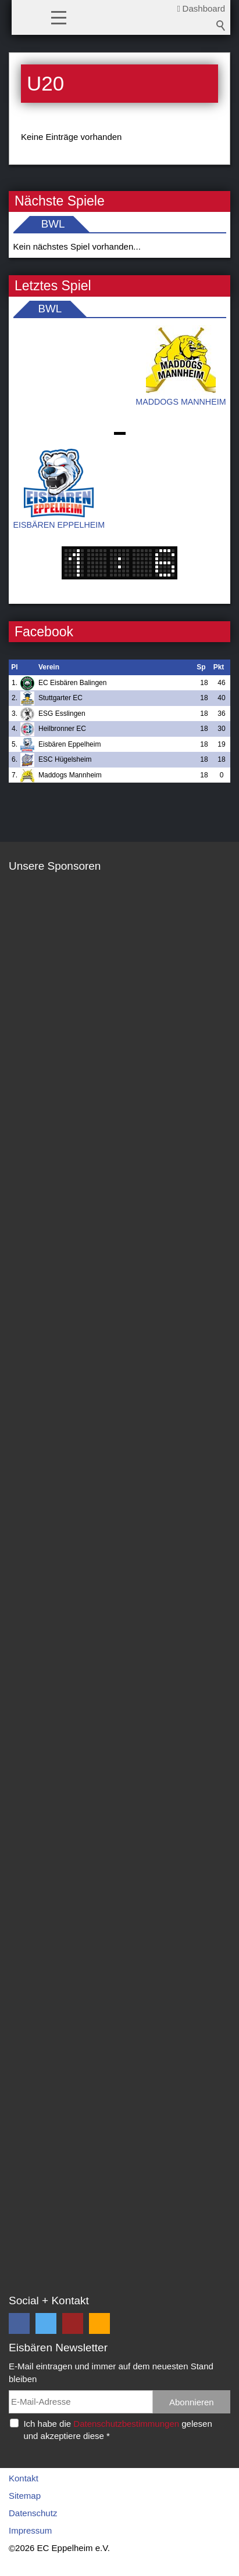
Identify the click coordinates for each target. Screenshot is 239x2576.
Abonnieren (191, 2402)
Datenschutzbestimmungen (126, 2424)
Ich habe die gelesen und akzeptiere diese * (117, 2430)
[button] (58, 17)
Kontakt (23, 2478)
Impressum (30, 2530)
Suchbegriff (221, 25)
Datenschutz (33, 2513)
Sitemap (25, 2496)
